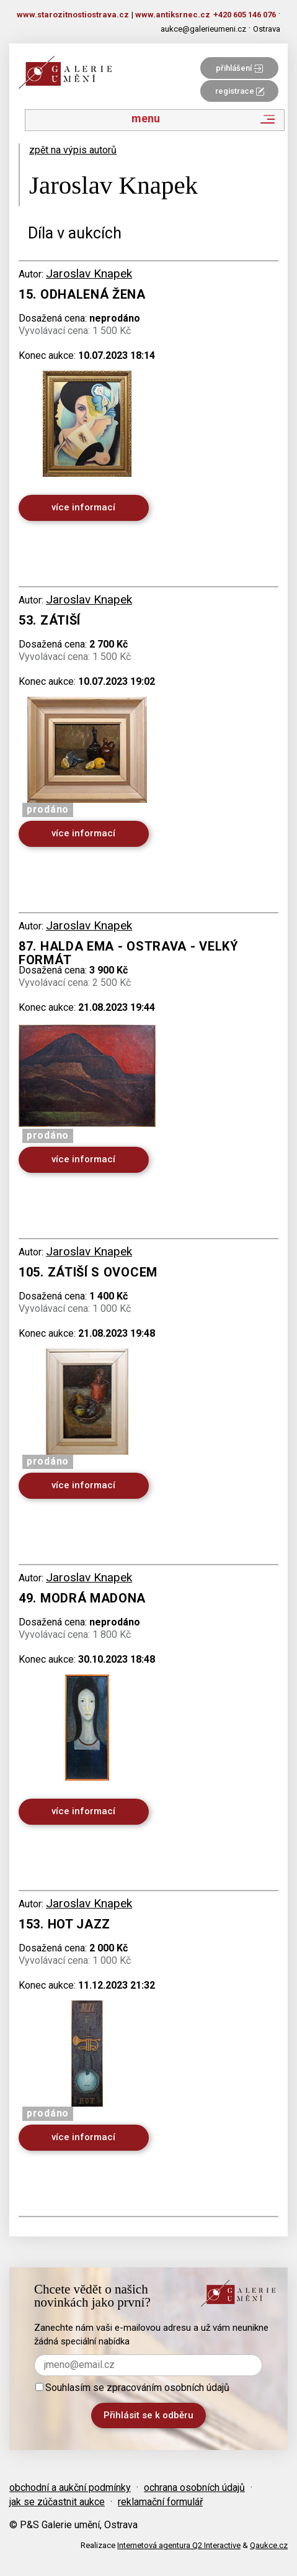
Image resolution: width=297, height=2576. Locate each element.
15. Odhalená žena (82, 294)
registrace (239, 91)
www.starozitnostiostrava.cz (73, 14)
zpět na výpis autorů (73, 150)
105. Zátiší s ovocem (88, 1272)
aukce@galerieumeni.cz (203, 29)
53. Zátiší (50, 620)
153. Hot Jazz (64, 1924)
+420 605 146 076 (244, 14)
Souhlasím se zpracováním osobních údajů (132, 2387)
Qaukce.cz (269, 2545)
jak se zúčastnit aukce (57, 2502)
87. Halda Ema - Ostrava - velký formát (129, 953)
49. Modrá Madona (82, 1598)
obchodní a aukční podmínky (70, 2487)
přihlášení (239, 68)
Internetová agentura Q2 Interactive (179, 2545)
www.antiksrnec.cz (172, 14)
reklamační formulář (160, 2502)
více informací (83, 507)
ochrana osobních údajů (194, 2487)
